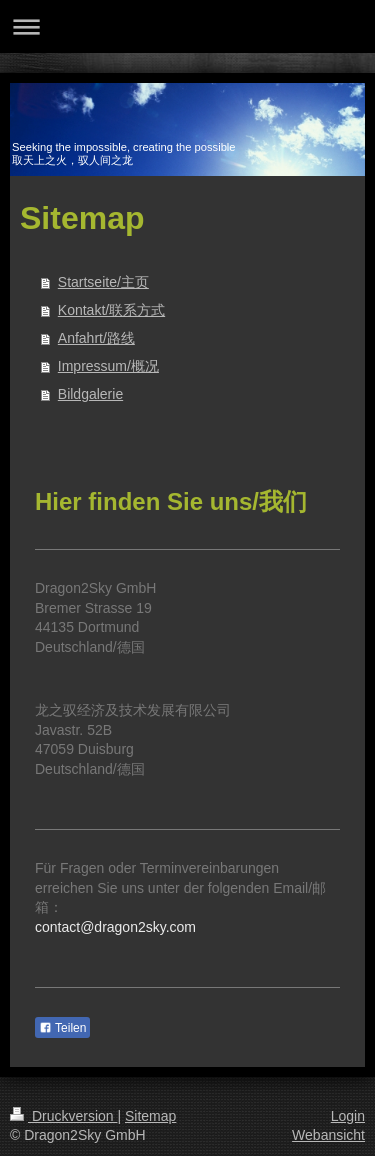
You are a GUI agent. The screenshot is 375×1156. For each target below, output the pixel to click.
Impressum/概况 (108, 366)
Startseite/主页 (103, 282)
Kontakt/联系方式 (111, 310)
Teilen (62, 1028)
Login (348, 1116)
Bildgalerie (90, 394)
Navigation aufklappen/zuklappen (187, 26)
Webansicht (328, 1135)
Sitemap (150, 1116)
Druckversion (63, 1116)
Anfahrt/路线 (96, 338)
